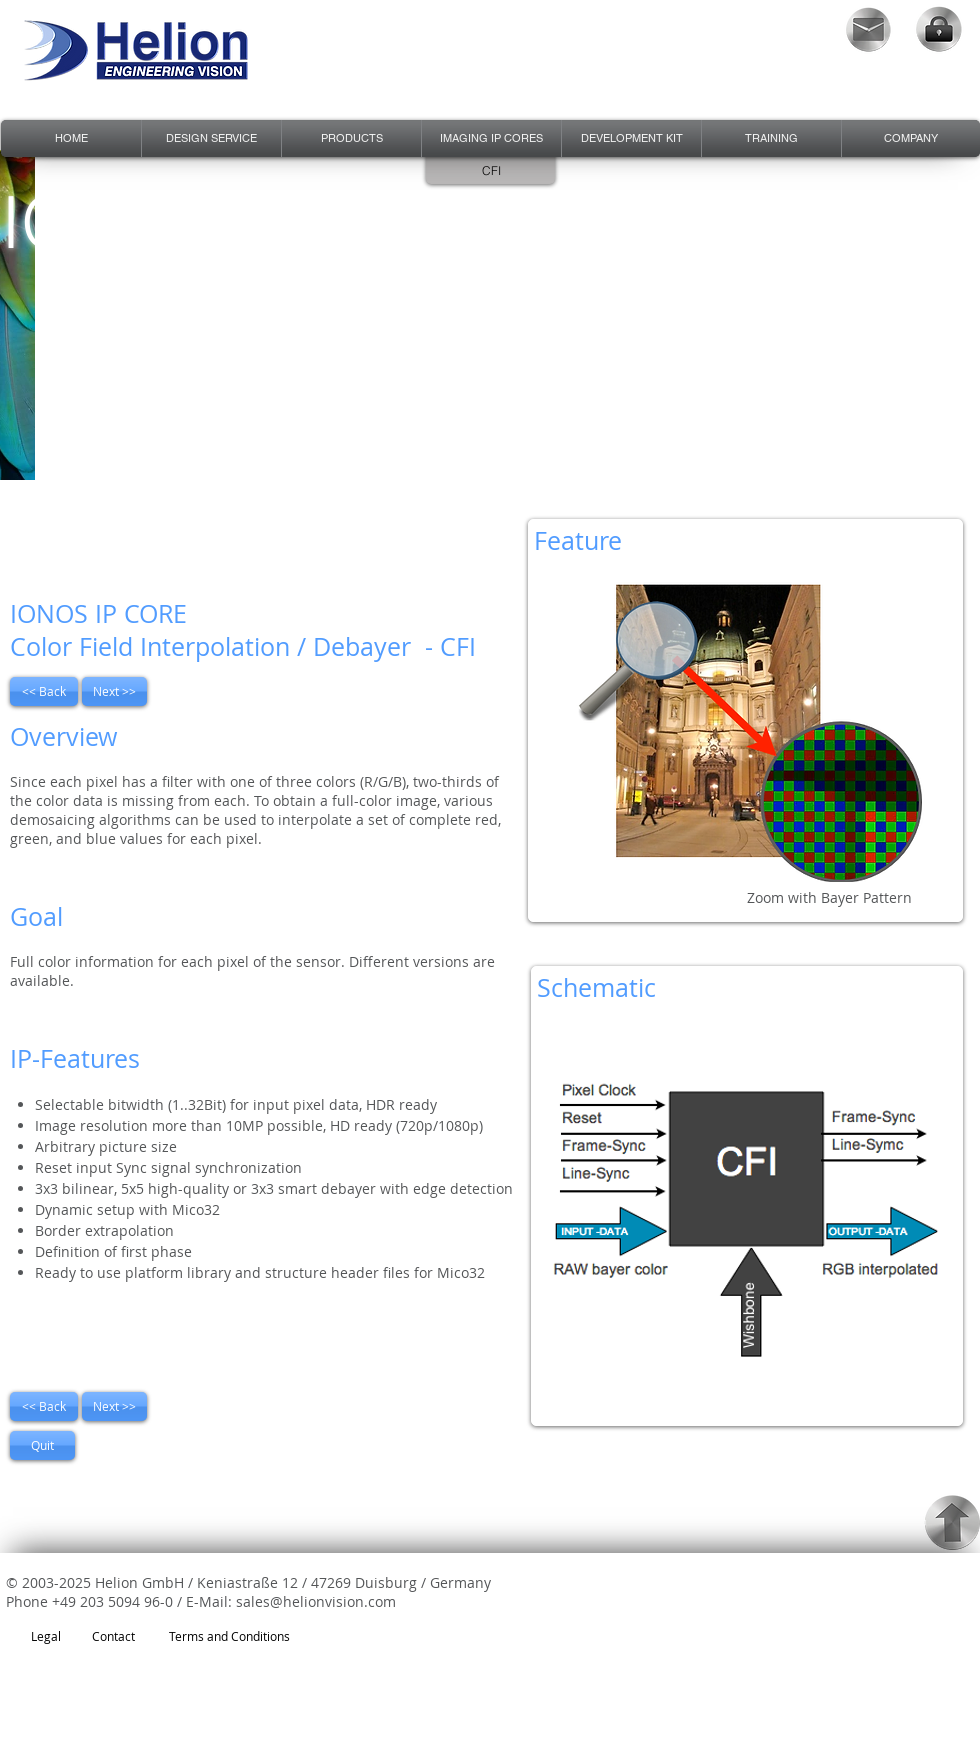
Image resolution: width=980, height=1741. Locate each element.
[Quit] (42, 1445)
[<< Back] (44, 691)
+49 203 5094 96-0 (112, 1601)
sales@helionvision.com (316, 1601)
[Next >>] (114, 691)
